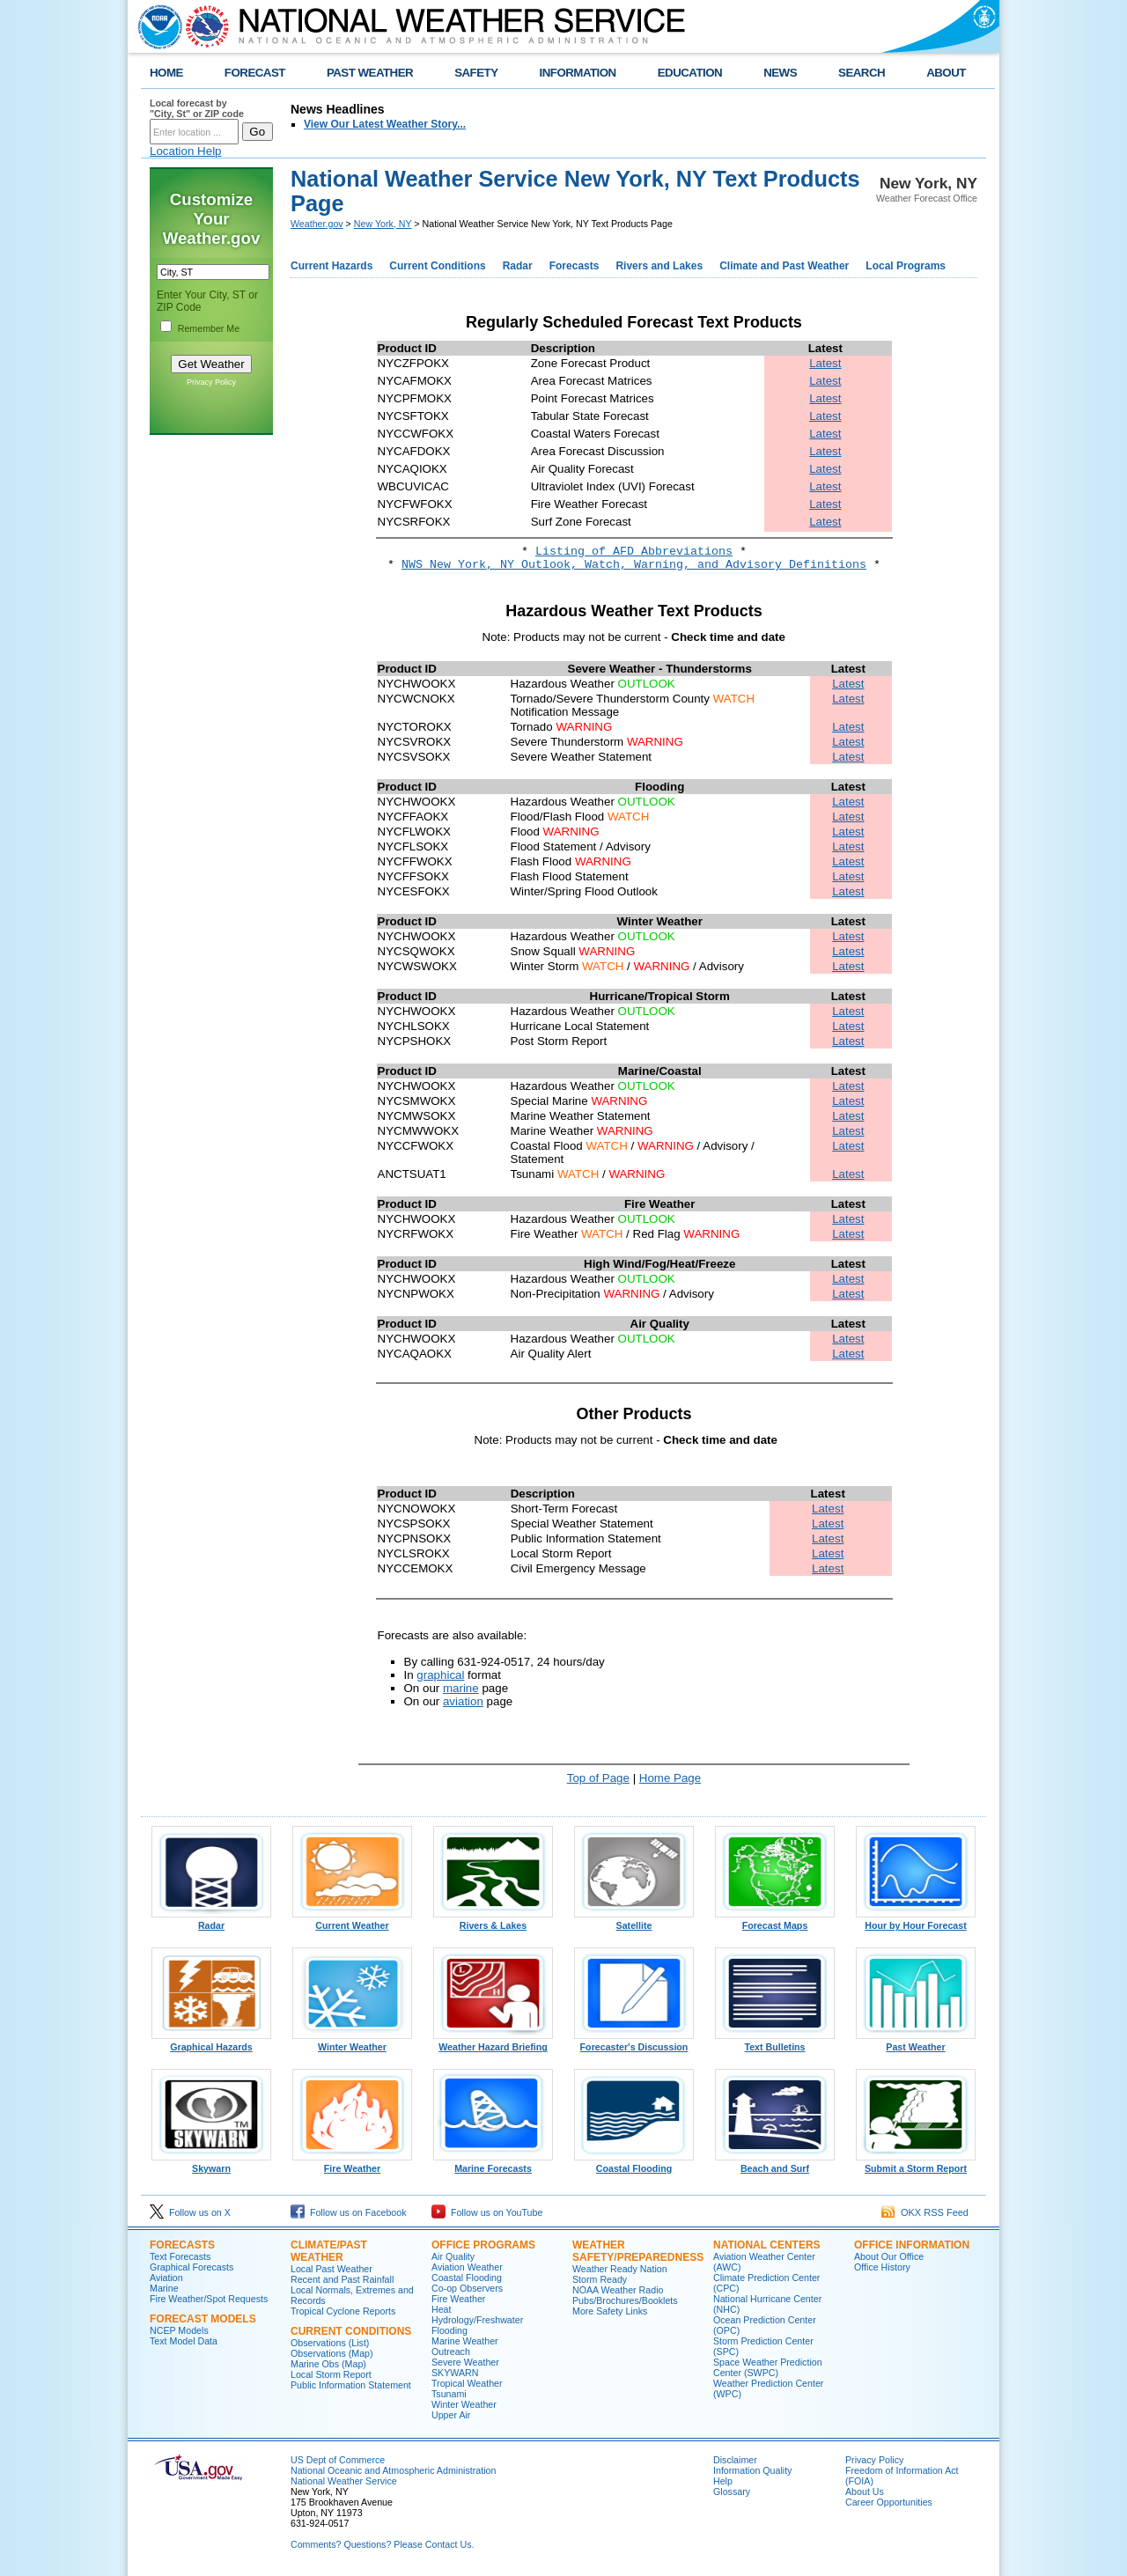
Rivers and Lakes (659, 266)
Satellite (634, 1921)
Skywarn (211, 2164)
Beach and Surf (775, 2164)
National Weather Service (344, 2481)
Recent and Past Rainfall (342, 2279)
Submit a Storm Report (916, 2164)
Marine (164, 2288)
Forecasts (574, 266)
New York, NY (383, 223)
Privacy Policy (211, 382)
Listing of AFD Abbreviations (634, 551)
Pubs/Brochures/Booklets (625, 2300)
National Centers (767, 2245)
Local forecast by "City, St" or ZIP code (197, 108)
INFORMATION (578, 72)
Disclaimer (735, 2460)
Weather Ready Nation (619, 2268)
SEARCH (861, 72)
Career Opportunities (888, 2502)
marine (461, 1688)
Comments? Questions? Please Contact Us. (382, 2544)
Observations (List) (330, 2342)
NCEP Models (179, 2330)
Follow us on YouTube (486, 2212)
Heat (441, 2309)
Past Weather (916, 2042)
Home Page (670, 1778)
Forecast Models (203, 2319)
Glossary (731, 2491)
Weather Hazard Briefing (493, 2042)
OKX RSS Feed (925, 2212)
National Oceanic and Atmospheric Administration (393, 2470)
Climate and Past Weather (784, 266)
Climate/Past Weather (329, 2251)
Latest (825, 363)
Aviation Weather (467, 2267)
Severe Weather (465, 2362)
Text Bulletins (775, 2042)
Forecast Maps (775, 1921)
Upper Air (450, 2415)
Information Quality (752, 2470)
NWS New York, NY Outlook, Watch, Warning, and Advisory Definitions (633, 564)
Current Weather (352, 1921)
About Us (864, 2491)
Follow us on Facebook (349, 2212)
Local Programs (906, 266)
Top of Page (598, 1778)
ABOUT (946, 72)
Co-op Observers (467, 2288)
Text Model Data (183, 2341)
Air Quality (453, 2256)
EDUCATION (690, 72)
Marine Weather (464, 2341)
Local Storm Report (331, 2374)
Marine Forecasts (493, 2164)
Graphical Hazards (211, 2042)
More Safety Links (609, 2311)
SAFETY (475, 72)
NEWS (780, 72)
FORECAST (255, 72)
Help (723, 2481)
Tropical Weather (467, 2383)
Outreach (450, 2351)
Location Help (186, 151)
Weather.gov (317, 223)
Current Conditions (437, 266)
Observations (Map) (332, 2353)
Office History (882, 2267)
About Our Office (889, 2256)
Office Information (911, 2245)
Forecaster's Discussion (634, 2042)
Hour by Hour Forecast (916, 1921)
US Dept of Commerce (338, 2460)
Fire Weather (352, 2164)
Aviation (166, 2277)
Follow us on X (190, 2212)
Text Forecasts (180, 2256)
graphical (440, 1675)
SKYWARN (454, 2372)
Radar (518, 266)
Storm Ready (599, 2279)
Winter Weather (352, 2042)
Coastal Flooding (634, 2164)
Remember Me (208, 328)
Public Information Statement (351, 2385)
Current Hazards (331, 266)
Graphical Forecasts (191, 2267)
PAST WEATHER (370, 72)
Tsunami (449, 2393)
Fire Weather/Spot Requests (209, 2298)
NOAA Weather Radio (617, 2290)
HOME (166, 72)
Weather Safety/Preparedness (637, 2251)
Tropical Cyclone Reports (343, 2311)
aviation (463, 1701)
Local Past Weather (331, 2268)
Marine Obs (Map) (328, 2364)
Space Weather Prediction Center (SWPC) (767, 2367)
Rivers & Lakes (493, 1921)
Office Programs (483, 2245)
